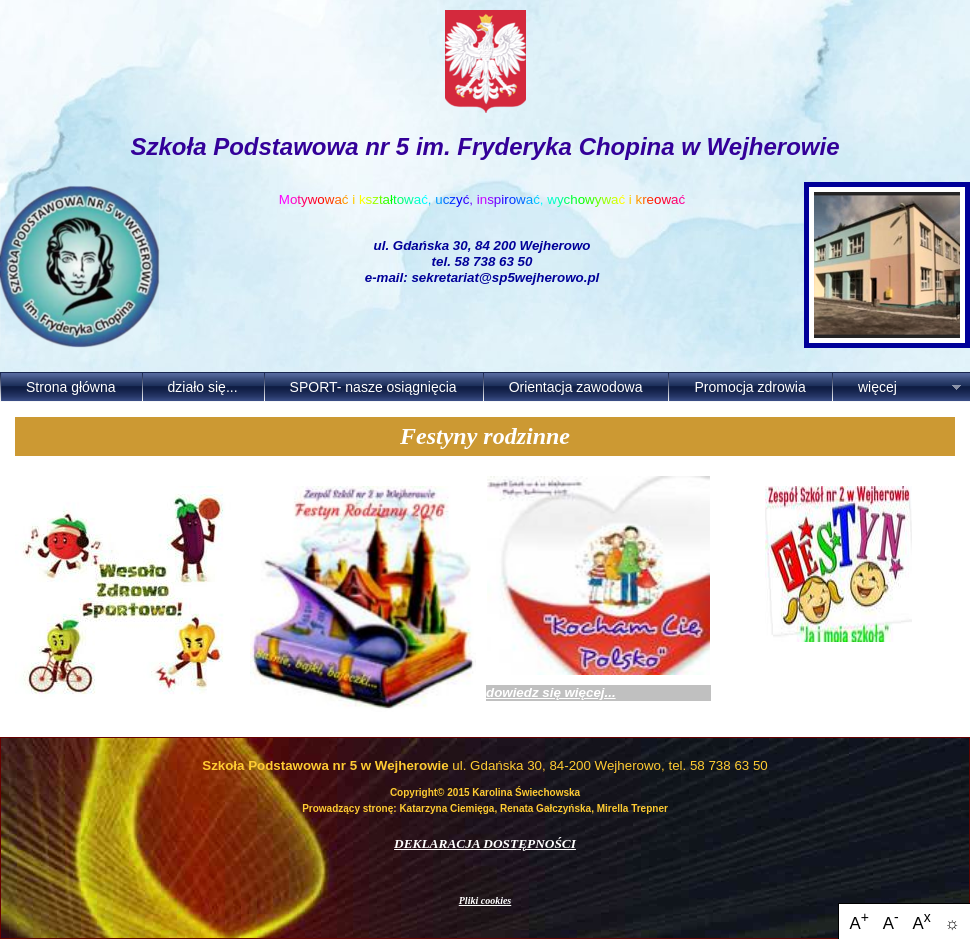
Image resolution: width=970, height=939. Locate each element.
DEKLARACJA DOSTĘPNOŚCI (485, 843)
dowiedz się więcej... (551, 692)
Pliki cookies (485, 900)
